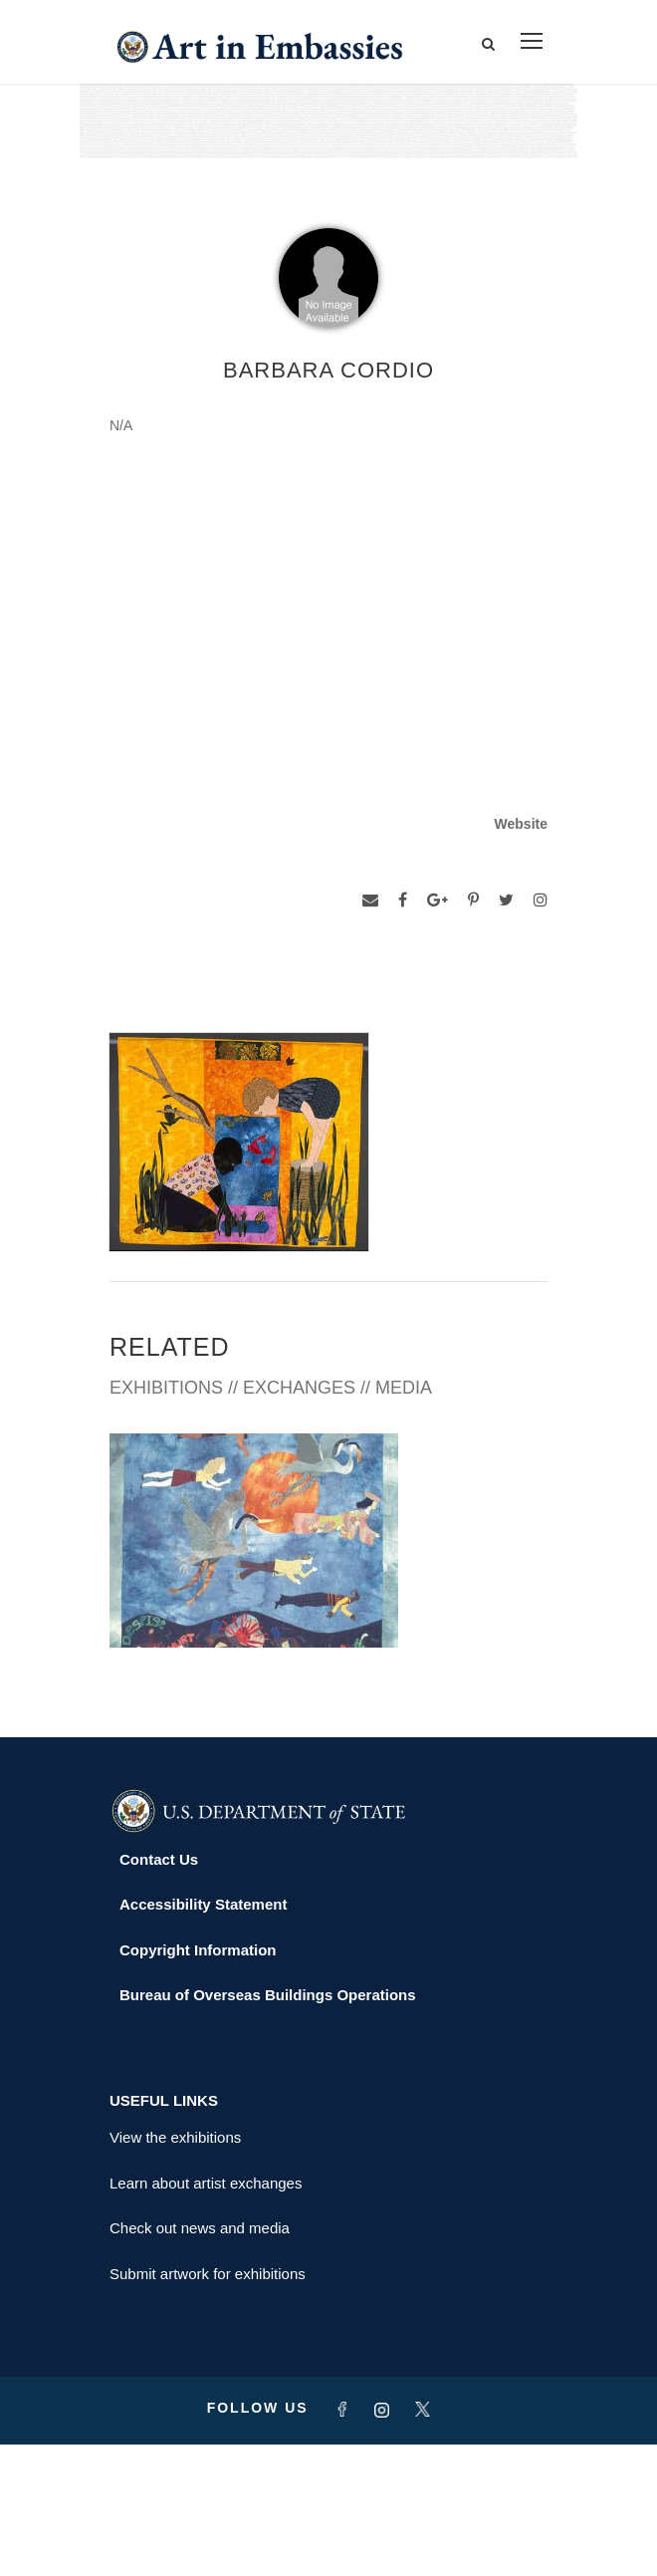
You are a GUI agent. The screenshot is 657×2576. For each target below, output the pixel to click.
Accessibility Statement (203, 2035)
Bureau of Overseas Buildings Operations (267, 2126)
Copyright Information (198, 2081)
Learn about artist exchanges (206, 2314)
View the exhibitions (175, 2268)
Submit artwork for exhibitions (208, 2405)
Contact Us (158, 1990)
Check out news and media (200, 2359)
